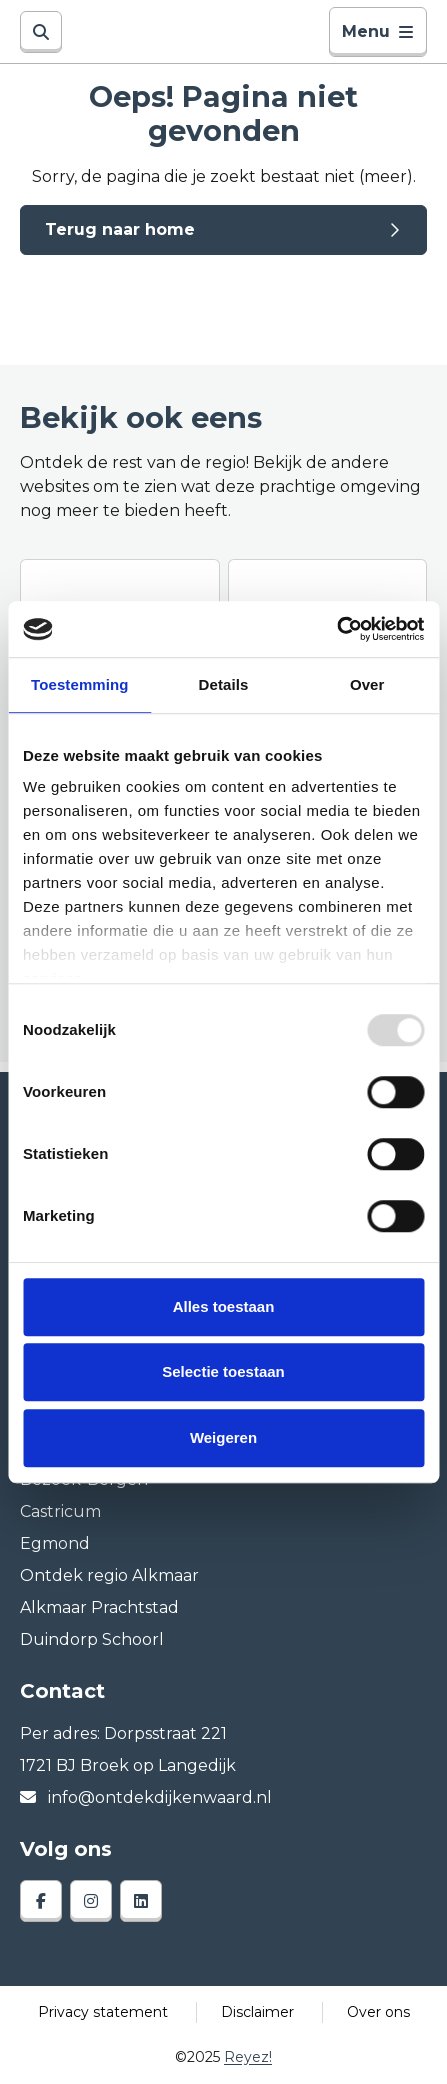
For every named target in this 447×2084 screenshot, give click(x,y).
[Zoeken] (41, 32)
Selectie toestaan (223, 1371)
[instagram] (91, 1901)
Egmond (55, 1543)
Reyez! (248, 2057)
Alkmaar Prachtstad (99, 1607)
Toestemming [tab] (80, 684)
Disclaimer (257, 2012)
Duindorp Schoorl (92, 1639)
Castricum (60, 1511)
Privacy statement (103, 2012)
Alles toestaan (224, 1306)
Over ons (378, 2012)
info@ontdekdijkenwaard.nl (146, 1797)
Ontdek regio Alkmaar (109, 1575)
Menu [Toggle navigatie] (378, 31)
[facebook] (41, 1901)
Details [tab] (224, 684)
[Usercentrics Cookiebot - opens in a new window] (336, 629)
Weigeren (223, 1437)
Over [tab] (367, 684)
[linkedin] (141, 1901)
